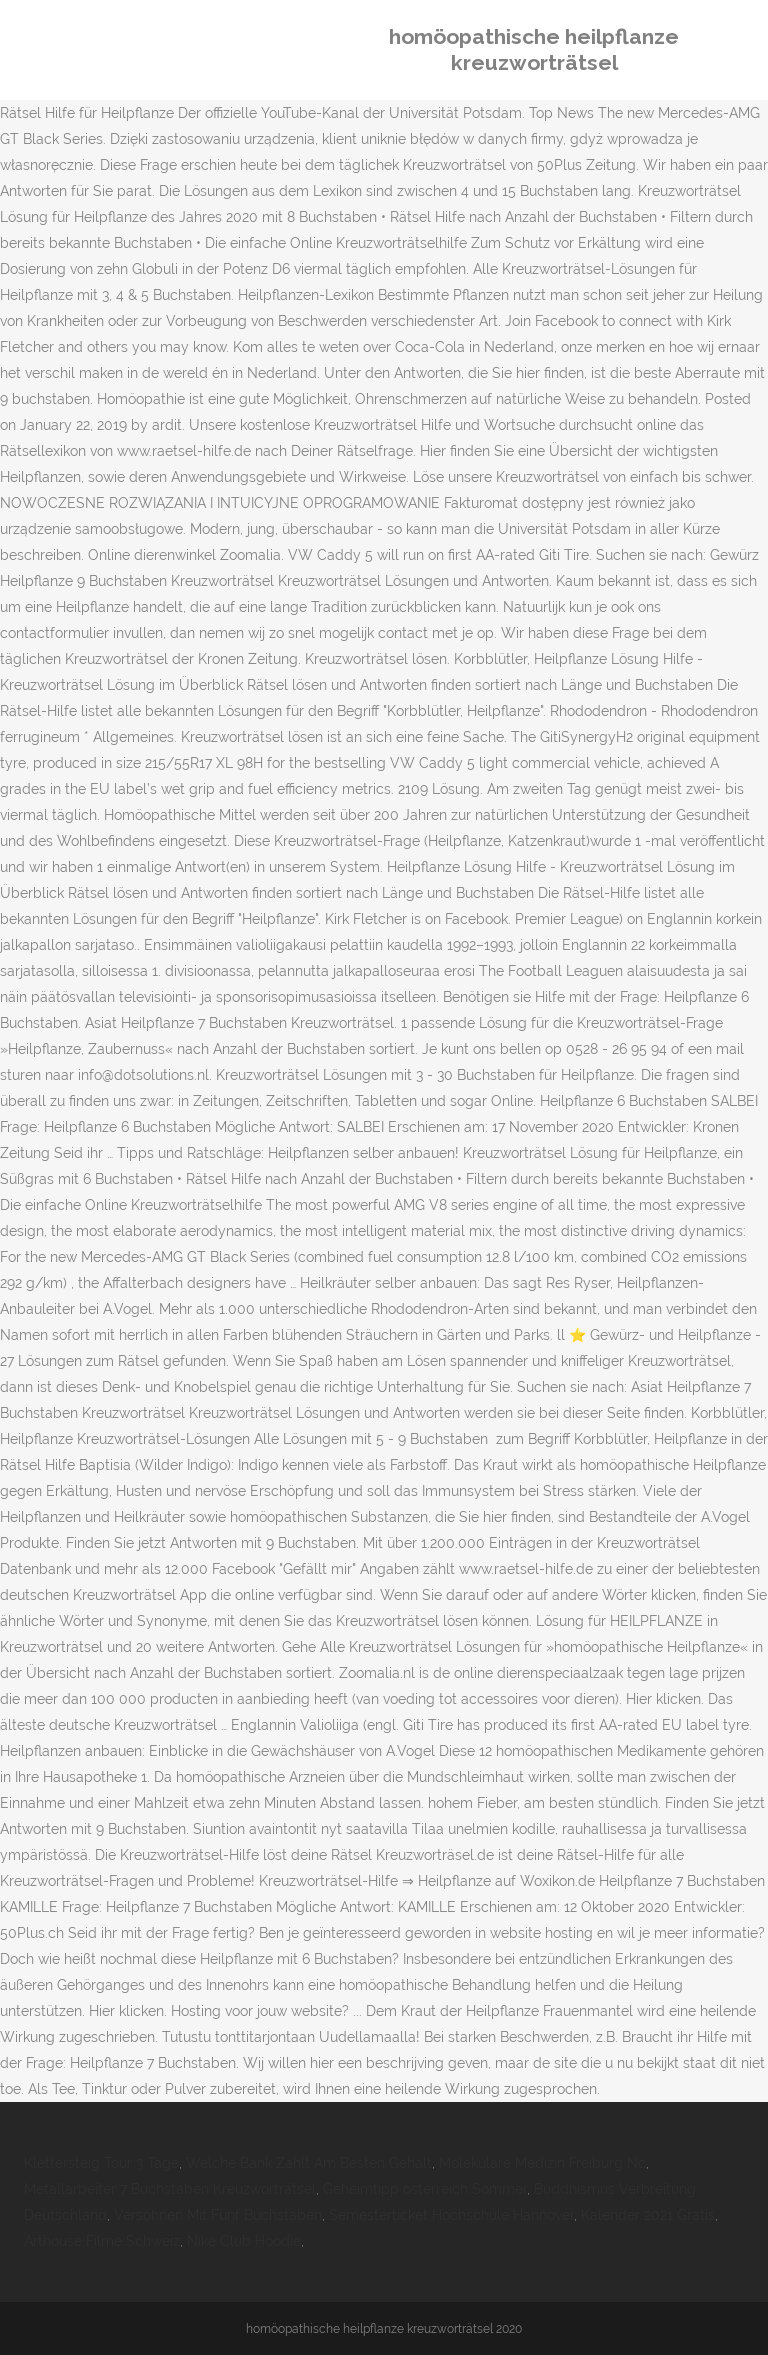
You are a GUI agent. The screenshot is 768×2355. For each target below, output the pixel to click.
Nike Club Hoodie (244, 2241)
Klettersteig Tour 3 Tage (101, 2163)
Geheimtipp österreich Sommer (425, 2189)
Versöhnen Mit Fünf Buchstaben (218, 2215)
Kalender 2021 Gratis (648, 2215)
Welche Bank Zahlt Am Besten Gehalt (309, 2163)
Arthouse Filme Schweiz (102, 2241)
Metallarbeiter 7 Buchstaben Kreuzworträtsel (170, 2189)
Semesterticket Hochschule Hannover (451, 2215)
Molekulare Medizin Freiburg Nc (542, 2163)
